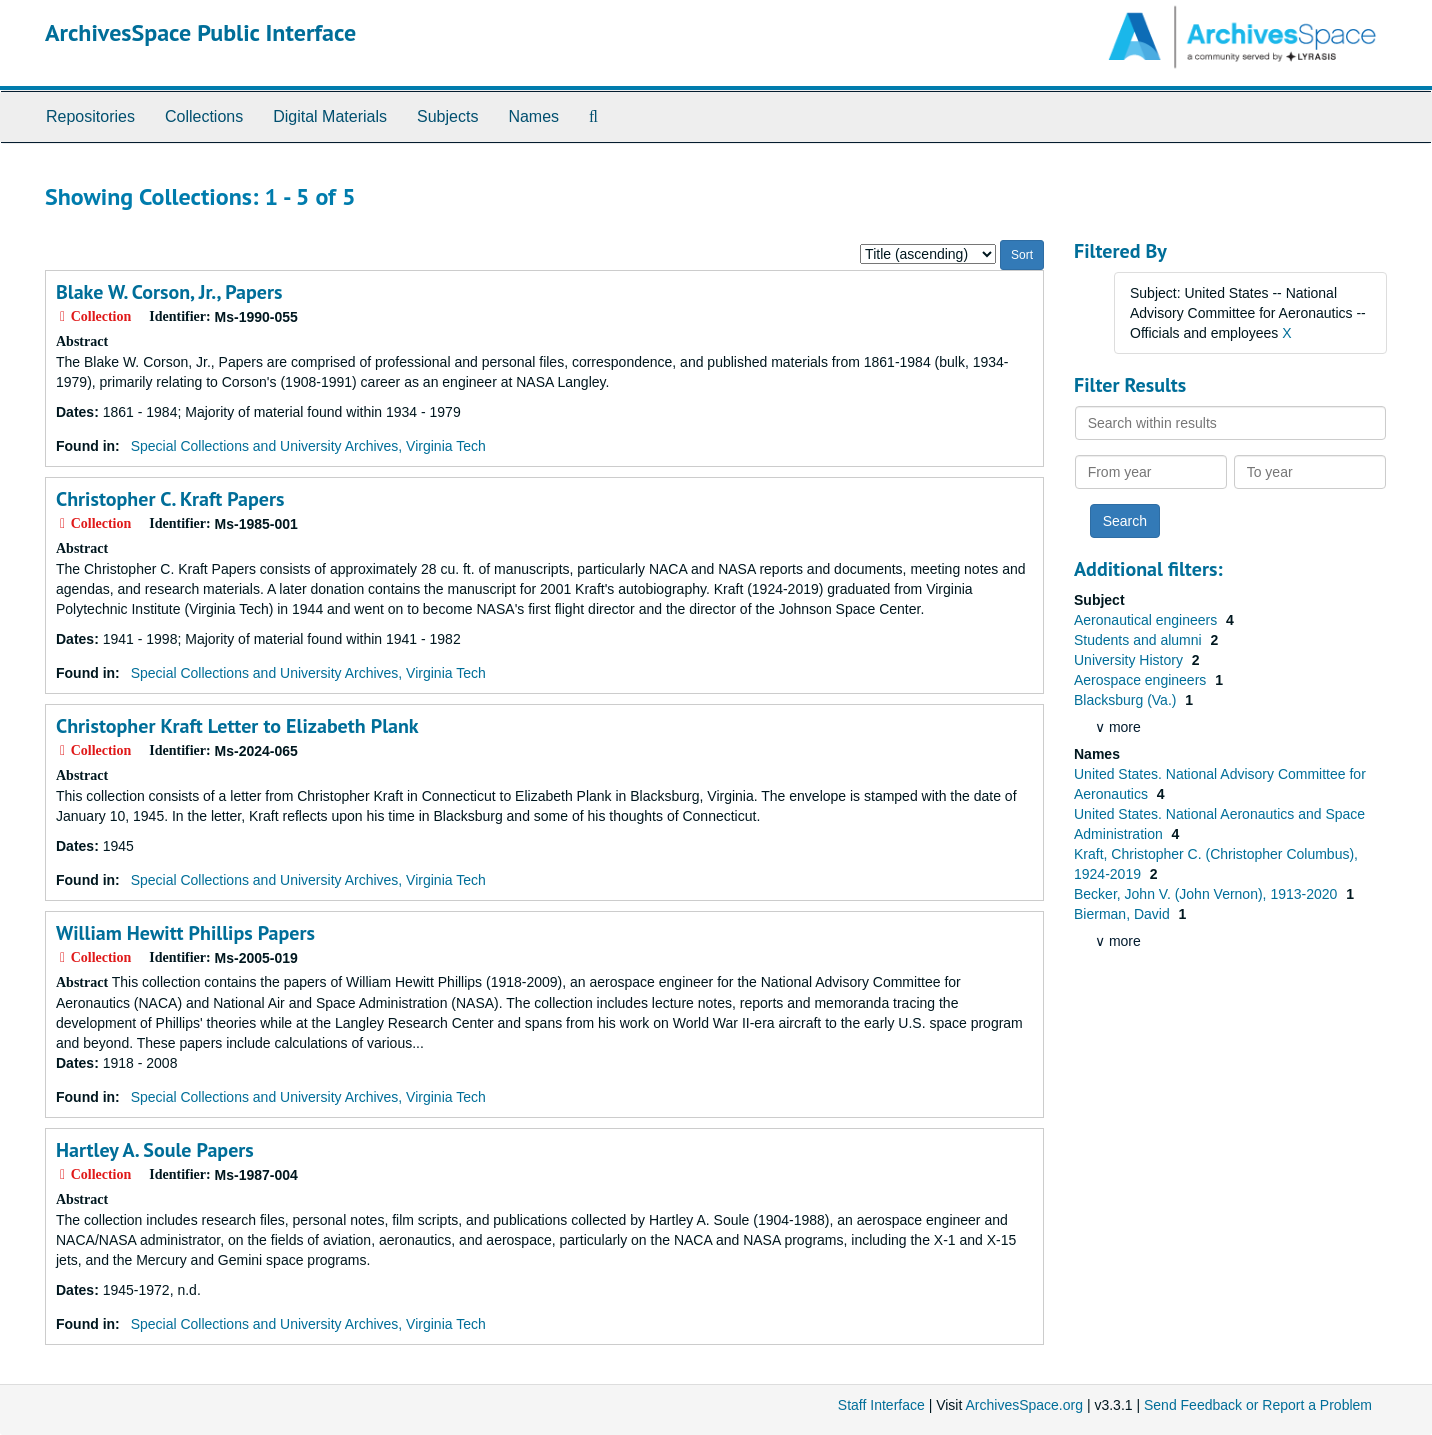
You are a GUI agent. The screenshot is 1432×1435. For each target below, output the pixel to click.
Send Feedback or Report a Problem (1258, 1405)
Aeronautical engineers (1147, 620)
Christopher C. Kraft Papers (170, 499)
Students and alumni (1140, 640)
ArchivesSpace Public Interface (200, 32)
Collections (204, 116)
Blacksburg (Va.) (1127, 700)
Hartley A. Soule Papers (155, 1150)
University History (1130, 660)
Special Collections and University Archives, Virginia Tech (308, 446)
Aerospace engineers (1142, 680)
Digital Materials (330, 116)
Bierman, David (1124, 914)
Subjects (447, 116)
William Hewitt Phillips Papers (185, 933)
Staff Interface (881, 1405)
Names (533, 116)
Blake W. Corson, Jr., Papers (169, 292)
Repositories (90, 116)
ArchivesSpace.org (1024, 1405)
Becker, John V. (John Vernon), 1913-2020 (1207, 894)
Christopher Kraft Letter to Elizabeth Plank (237, 726)
